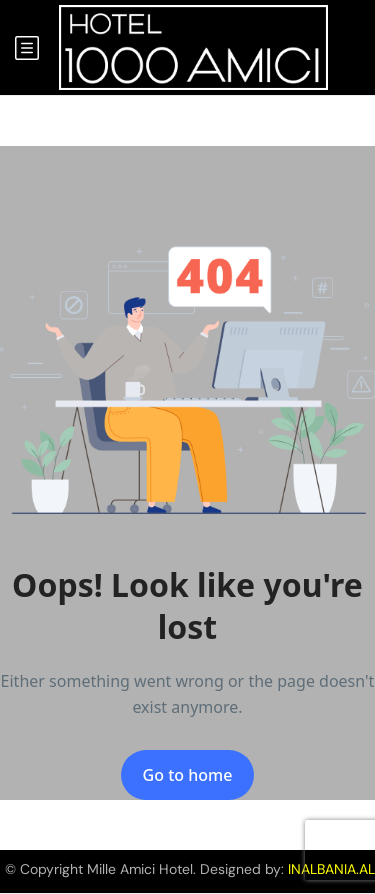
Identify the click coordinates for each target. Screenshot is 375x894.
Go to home (188, 775)
